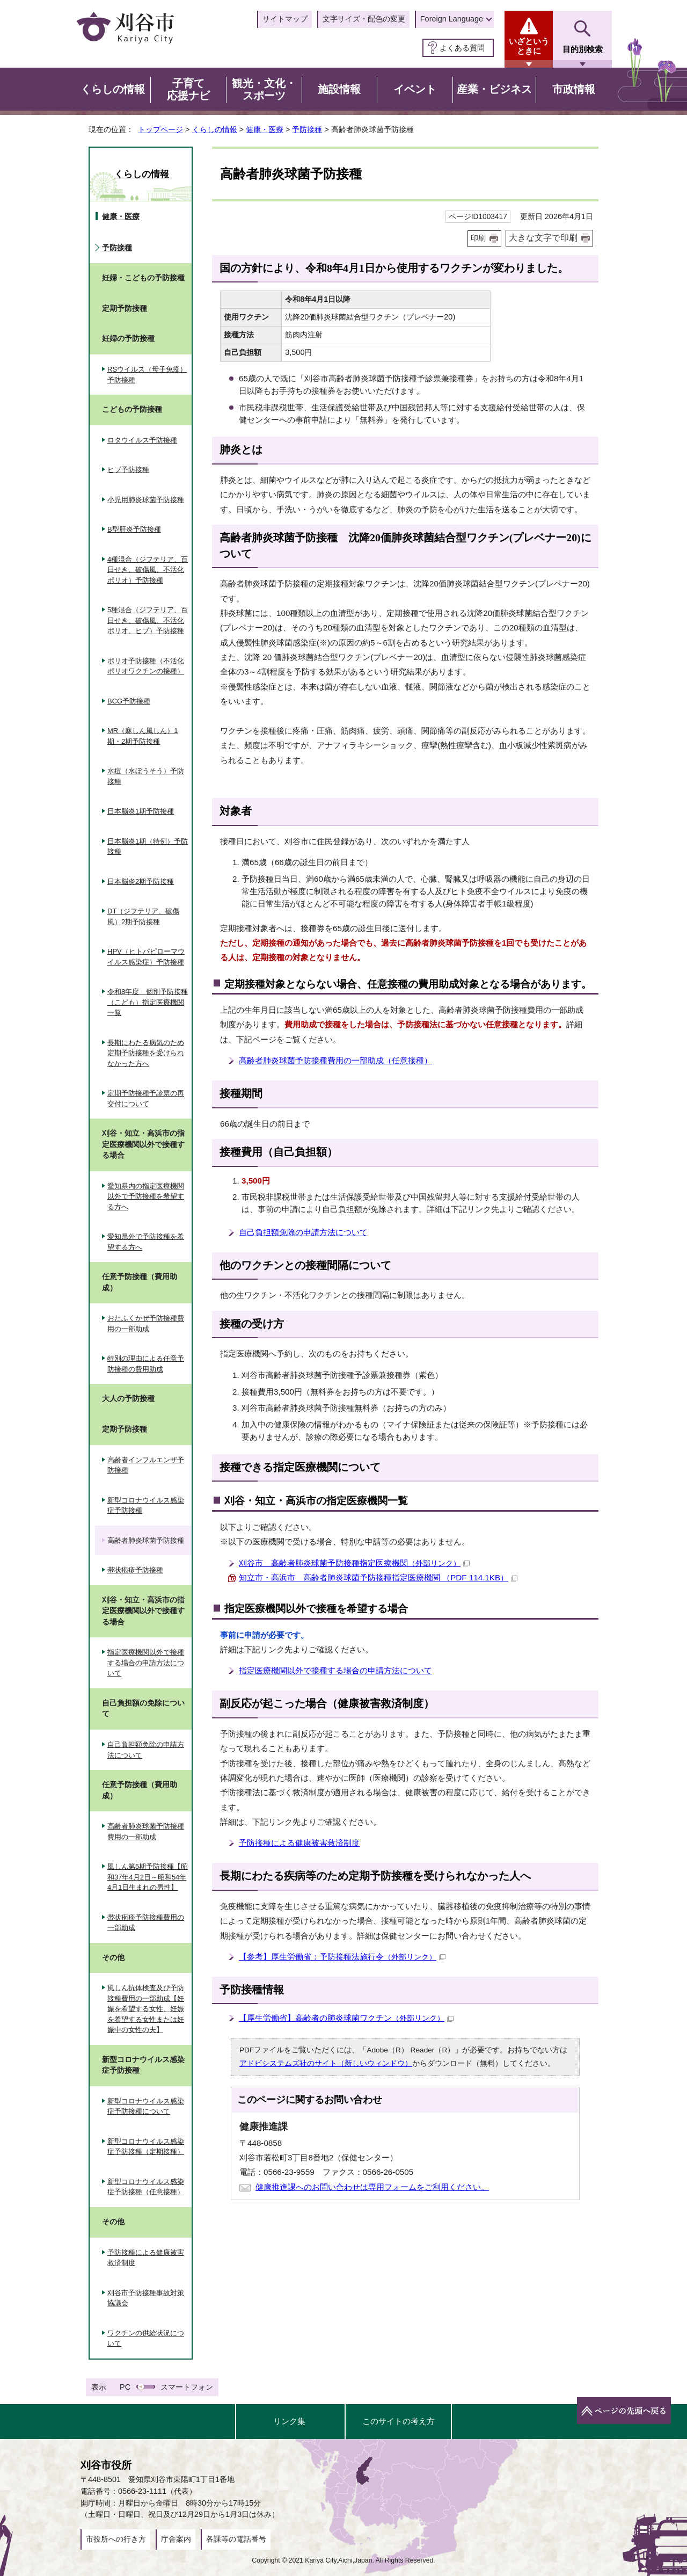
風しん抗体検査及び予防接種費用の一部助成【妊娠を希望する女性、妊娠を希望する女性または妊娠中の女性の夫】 (145, 2009)
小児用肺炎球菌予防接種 (145, 500)
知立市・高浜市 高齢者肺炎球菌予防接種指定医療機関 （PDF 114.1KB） (378, 1577)
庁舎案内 (176, 2539)
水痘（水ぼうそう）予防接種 (145, 776)
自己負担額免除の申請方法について (303, 1232)
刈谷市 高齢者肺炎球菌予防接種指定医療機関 (354, 1563)
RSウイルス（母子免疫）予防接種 (147, 374)
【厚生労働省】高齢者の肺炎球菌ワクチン (346, 2017)
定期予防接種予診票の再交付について (145, 1098)
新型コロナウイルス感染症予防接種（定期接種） (145, 2146)
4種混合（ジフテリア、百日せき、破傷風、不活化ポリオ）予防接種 (147, 569)
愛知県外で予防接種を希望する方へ (145, 1241)
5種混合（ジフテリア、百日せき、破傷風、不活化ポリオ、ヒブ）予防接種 (147, 620)
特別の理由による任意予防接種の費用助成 (145, 1363)
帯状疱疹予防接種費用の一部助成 (145, 1922)
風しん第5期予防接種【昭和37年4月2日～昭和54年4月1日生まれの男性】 (147, 1876)
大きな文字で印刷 (543, 237)
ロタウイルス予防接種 (142, 440)
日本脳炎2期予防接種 (140, 881)
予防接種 (307, 129)
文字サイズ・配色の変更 (364, 18)
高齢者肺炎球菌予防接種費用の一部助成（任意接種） (335, 1060)
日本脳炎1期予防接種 (140, 811)
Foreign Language (451, 18)
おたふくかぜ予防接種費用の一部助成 (145, 1323)
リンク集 (289, 2421)
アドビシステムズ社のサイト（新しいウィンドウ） (325, 2063)
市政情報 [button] (573, 89)
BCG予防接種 (128, 701)
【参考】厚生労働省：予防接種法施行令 (342, 1956)
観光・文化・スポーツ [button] (264, 89)
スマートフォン (186, 2387)
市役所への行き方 (116, 2539)
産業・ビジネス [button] (494, 89)
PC (125, 2387)
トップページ (160, 129)
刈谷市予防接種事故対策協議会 (145, 2298)
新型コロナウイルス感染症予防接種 (145, 1505)
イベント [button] (414, 89)
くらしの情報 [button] (113, 89)
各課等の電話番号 (236, 2539)
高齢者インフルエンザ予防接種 (145, 1465)
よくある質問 (462, 47)
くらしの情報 (214, 129)
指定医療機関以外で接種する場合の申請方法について (335, 1670)
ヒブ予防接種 (128, 470)
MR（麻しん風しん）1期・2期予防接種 (142, 736)
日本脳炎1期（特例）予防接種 (147, 846)
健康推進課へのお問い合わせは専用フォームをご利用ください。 (372, 2187)
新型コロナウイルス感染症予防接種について (145, 2106)
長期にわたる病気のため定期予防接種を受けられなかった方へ (145, 1053)
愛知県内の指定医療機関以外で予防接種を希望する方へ (145, 1196)
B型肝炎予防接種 (134, 529)
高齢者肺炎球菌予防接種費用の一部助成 (145, 1831)
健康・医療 (264, 129)
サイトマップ (285, 18)
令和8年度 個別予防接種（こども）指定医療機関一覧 (147, 1002)
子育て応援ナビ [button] (188, 89)
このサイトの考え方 (398, 2421)
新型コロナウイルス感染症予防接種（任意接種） (145, 2187)
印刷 (478, 238)
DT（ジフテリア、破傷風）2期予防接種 (143, 916)
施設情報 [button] (339, 89)
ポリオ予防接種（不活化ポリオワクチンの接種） (145, 666)
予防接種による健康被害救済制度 (299, 1842)
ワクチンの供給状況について (145, 2338)
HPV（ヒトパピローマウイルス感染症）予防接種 (146, 956)
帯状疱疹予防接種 (135, 1570)
